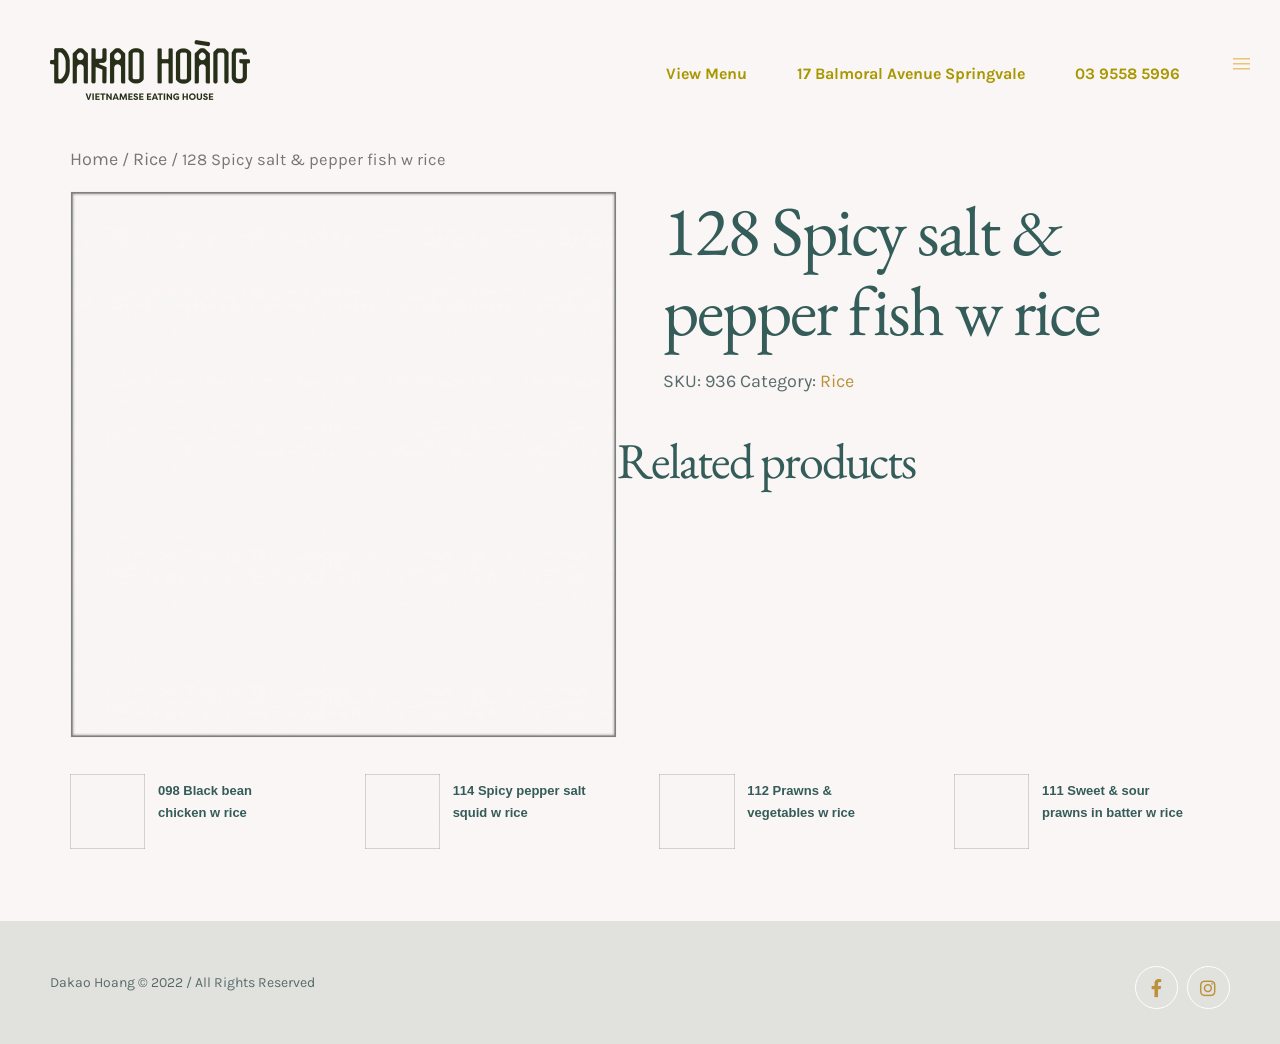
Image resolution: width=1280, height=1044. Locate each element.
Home (94, 159)
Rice (150, 159)
